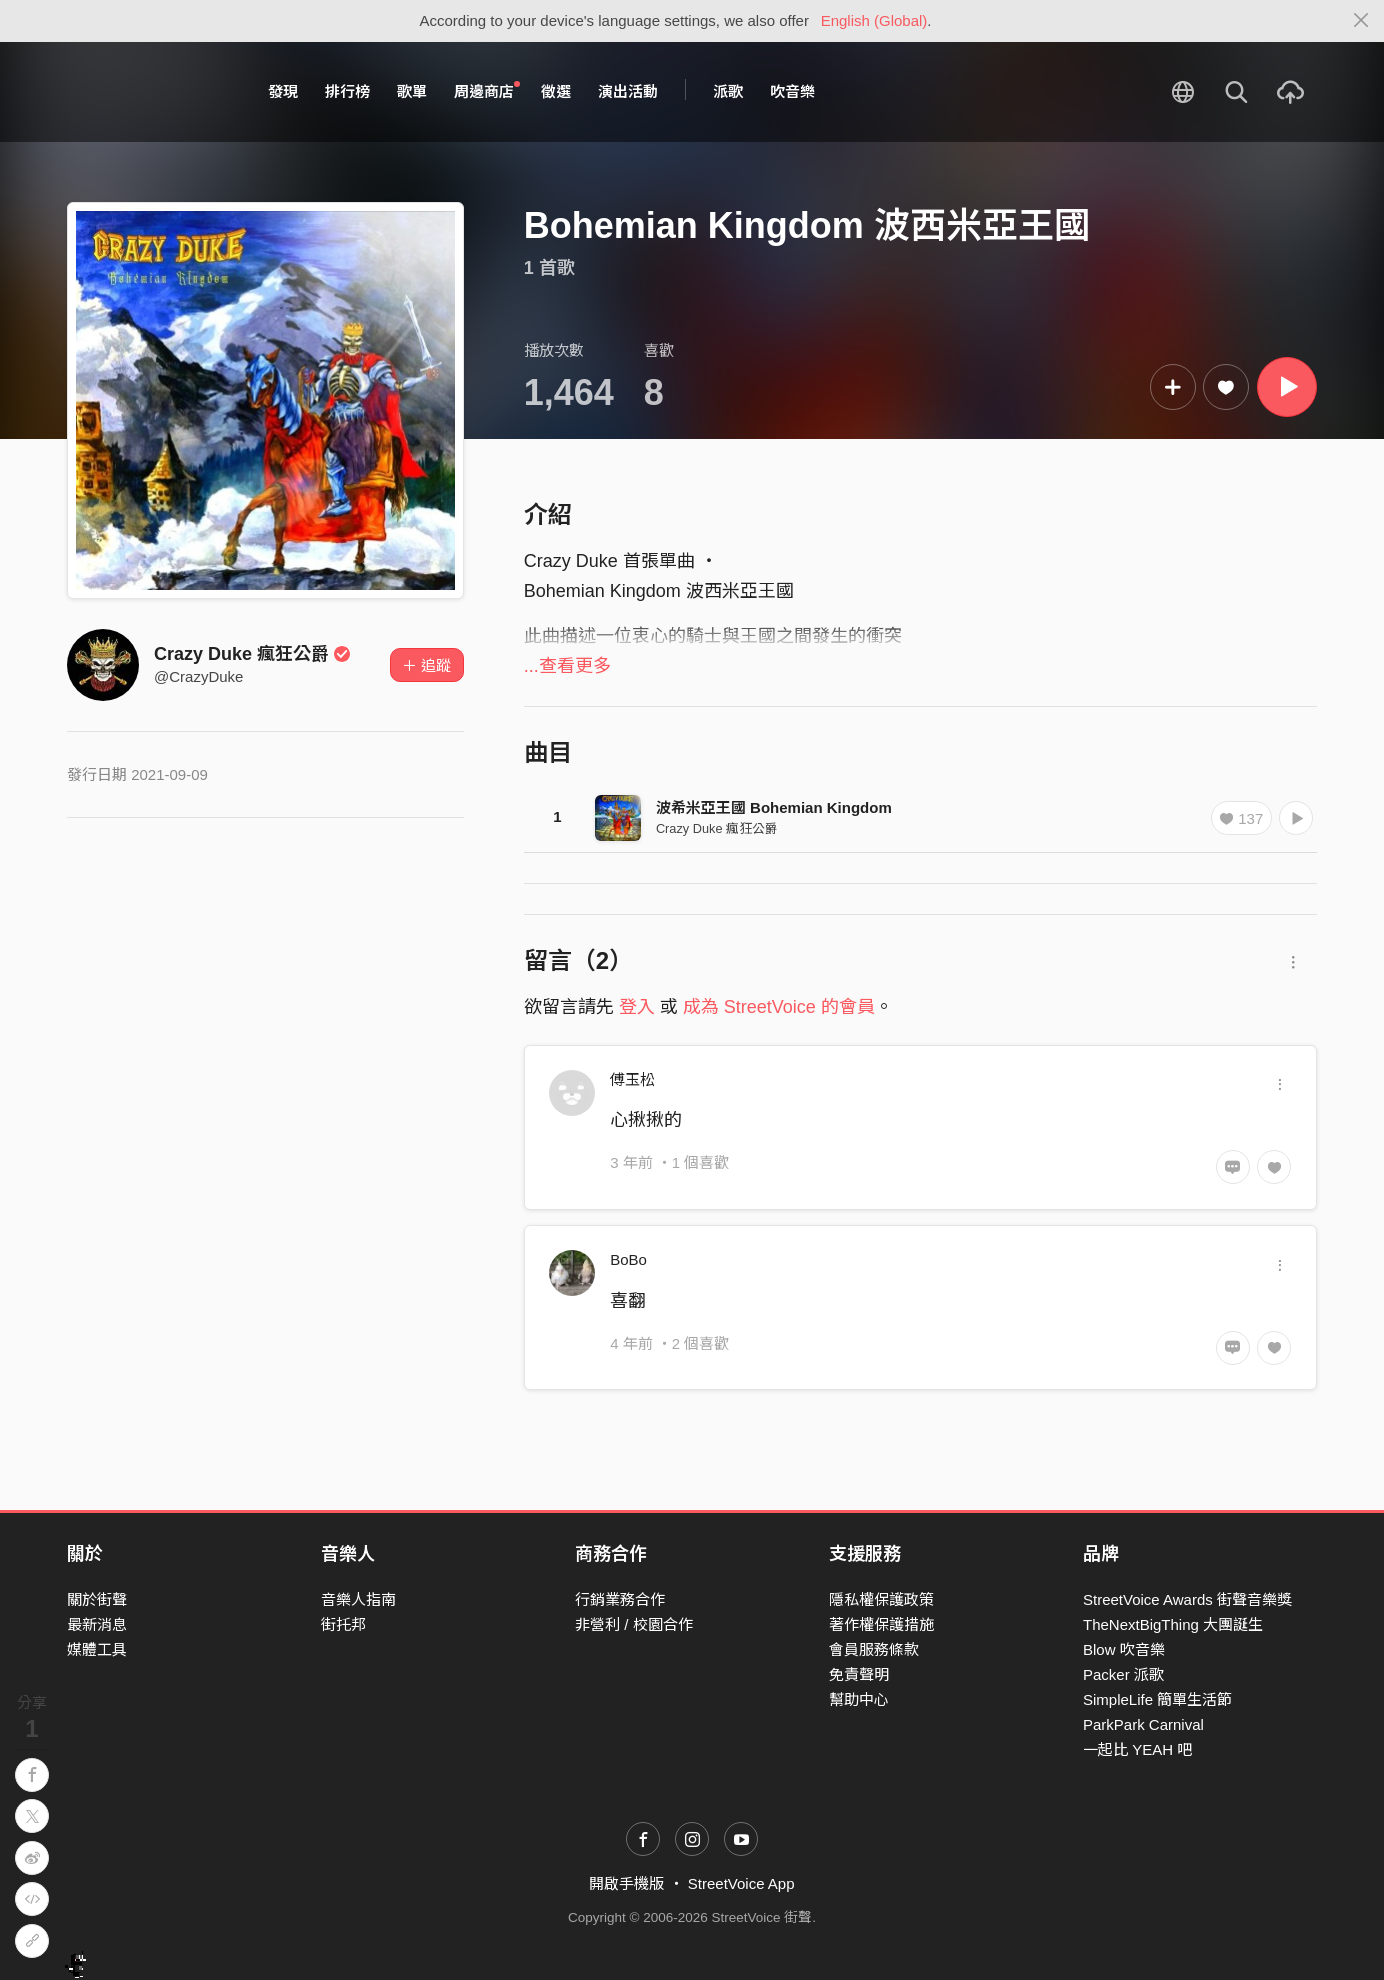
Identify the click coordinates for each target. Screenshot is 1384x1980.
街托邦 (343, 1624)
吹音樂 (792, 91)
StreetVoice (149, 92)
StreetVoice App (741, 1883)
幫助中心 (859, 1699)
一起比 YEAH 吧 (1137, 1749)
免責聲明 (859, 1674)
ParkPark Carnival (1143, 1724)
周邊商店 (487, 91)
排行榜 (347, 91)
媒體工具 (97, 1649)
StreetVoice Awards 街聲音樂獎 (1187, 1599)
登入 (637, 1007)
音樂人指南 (358, 1599)
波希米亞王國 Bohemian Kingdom (774, 807)
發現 (283, 91)
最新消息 (97, 1624)
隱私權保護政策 (881, 1599)
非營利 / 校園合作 (634, 1624)
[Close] (1361, 21)
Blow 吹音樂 (1124, 1649)
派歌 (728, 91)
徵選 (556, 91)
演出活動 (628, 91)
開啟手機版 (626, 1883)
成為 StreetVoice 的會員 (779, 1007)
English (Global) (874, 20)
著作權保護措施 (881, 1624)
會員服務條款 (874, 1649)
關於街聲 (97, 1599)
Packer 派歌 (1123, 1674)
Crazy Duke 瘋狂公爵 (252, 654)
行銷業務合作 (620, 1599)
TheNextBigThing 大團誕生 (1173, 1624)
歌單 (412, 91)
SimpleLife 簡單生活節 (1157, 1699)
